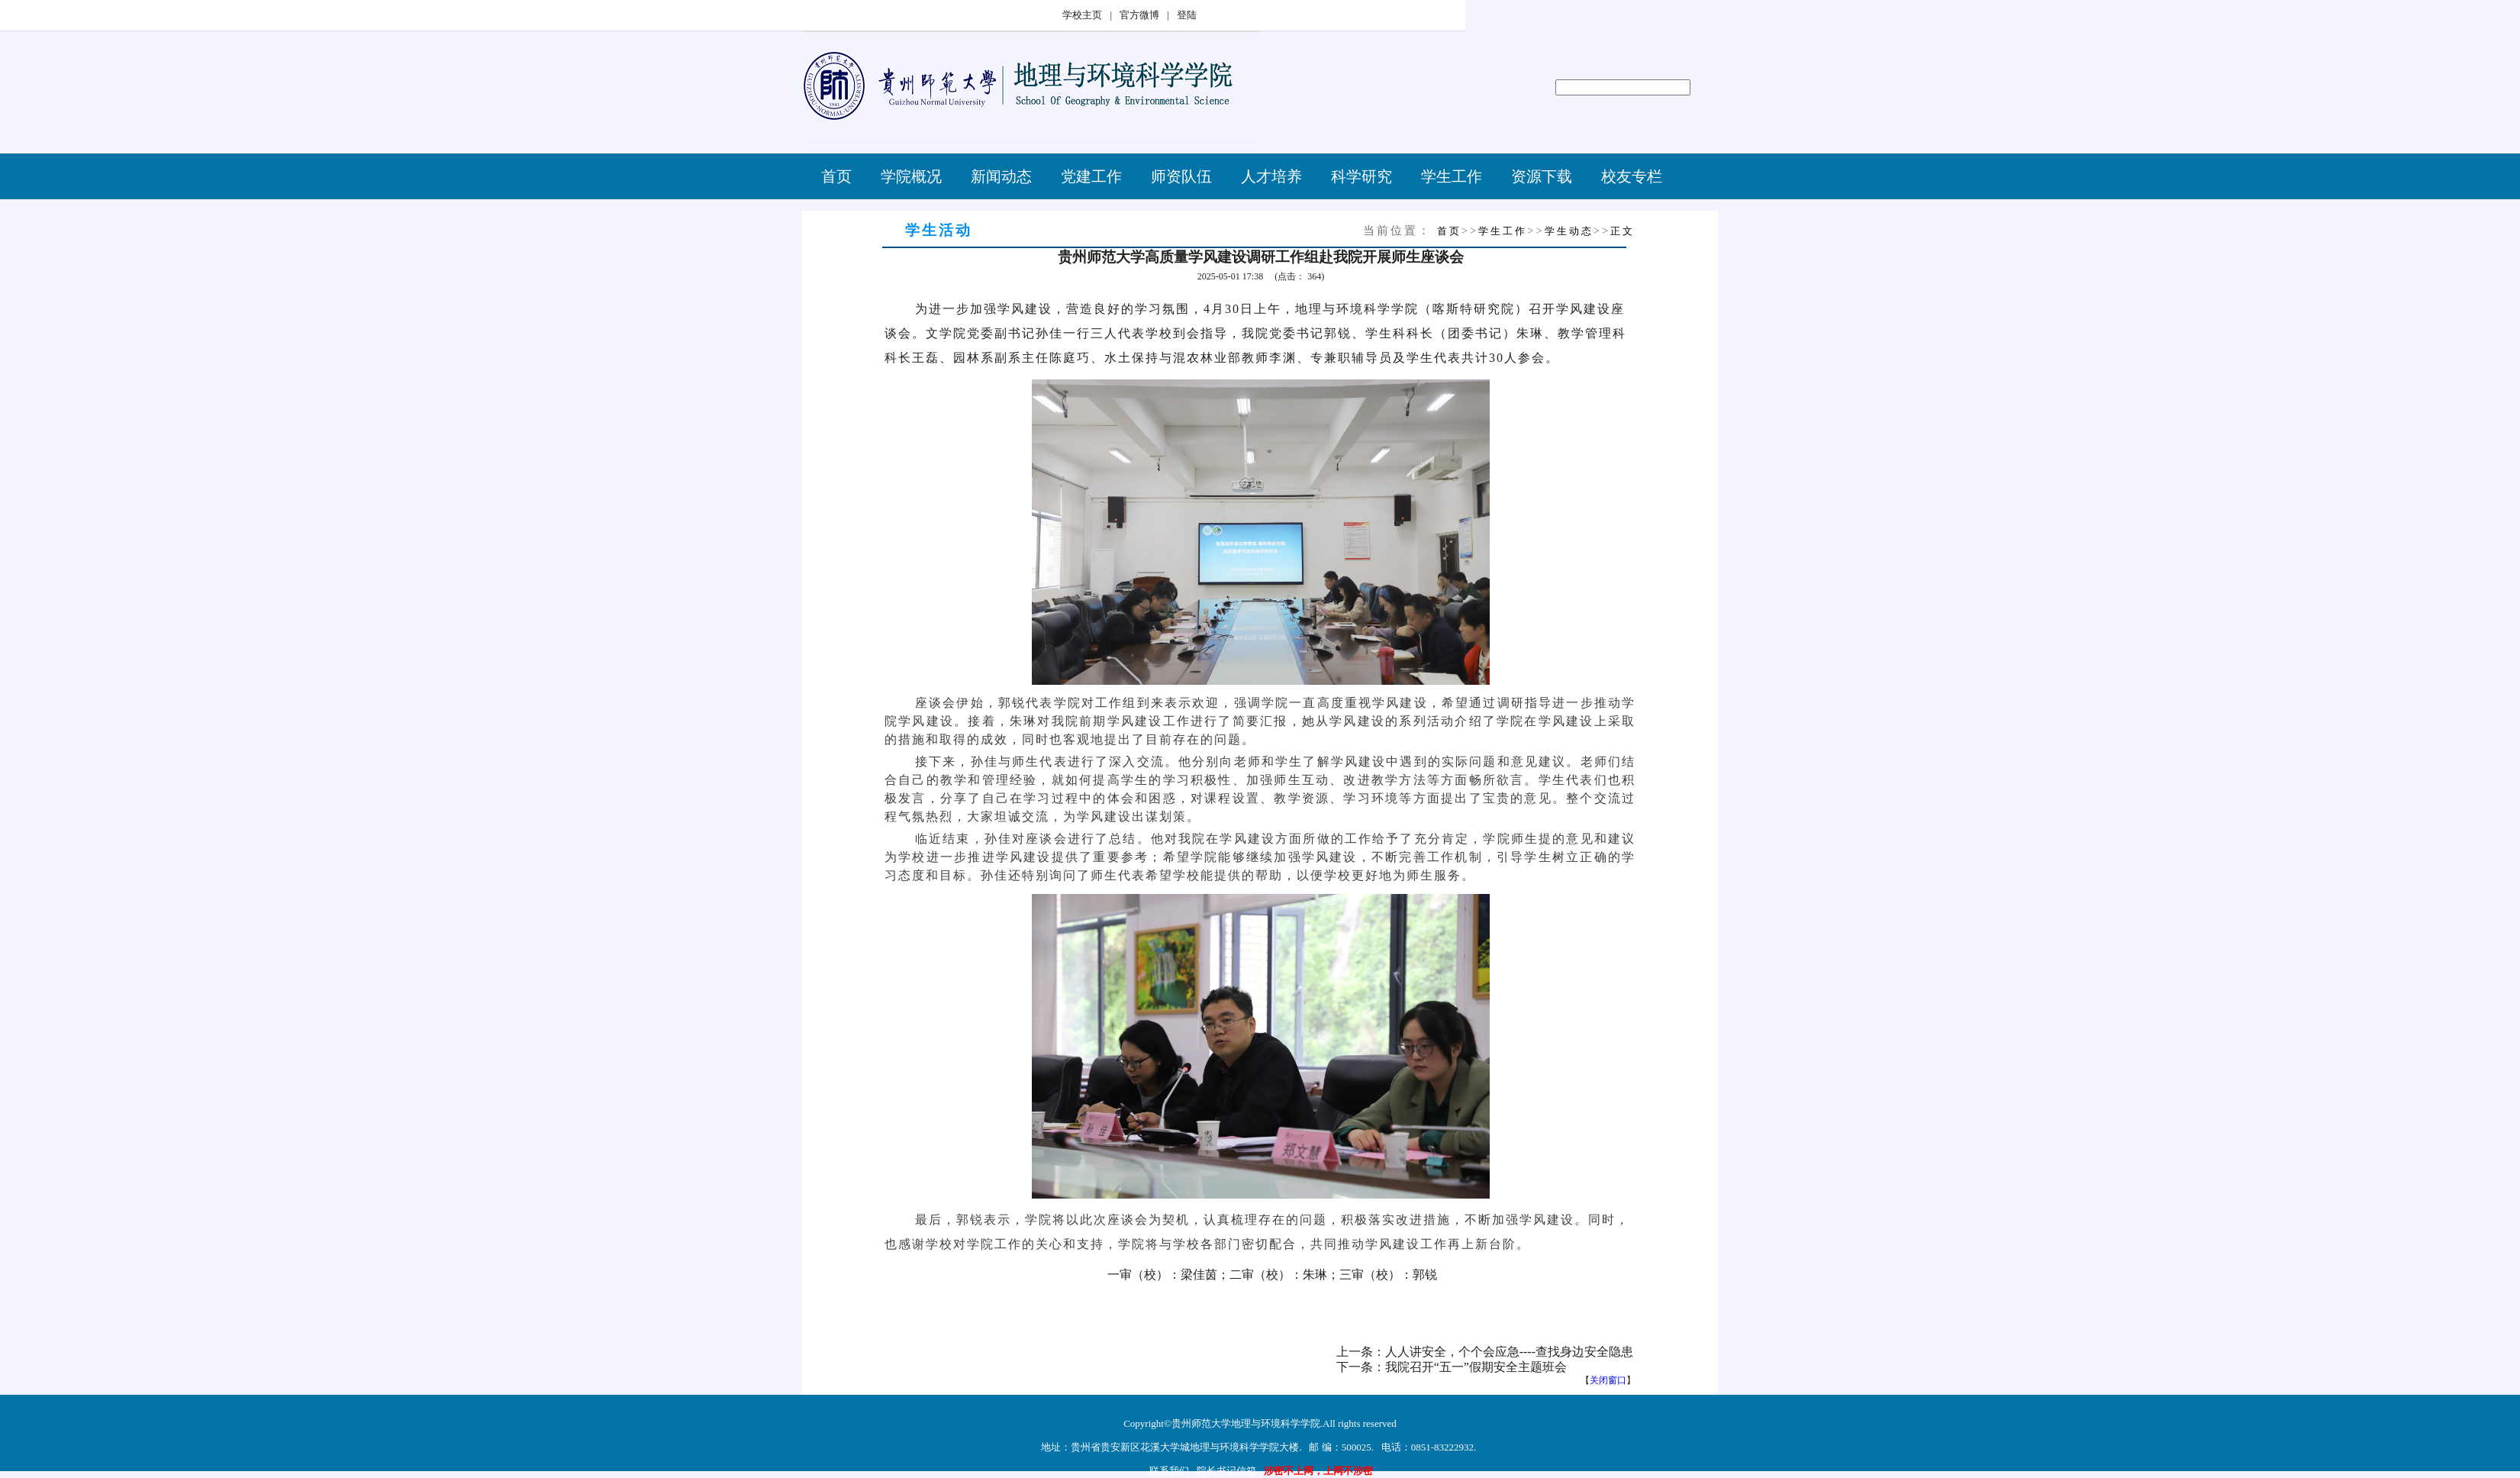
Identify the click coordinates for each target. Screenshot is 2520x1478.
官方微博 (1139, 15)
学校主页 (1082, 15)
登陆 (1187, 15)
